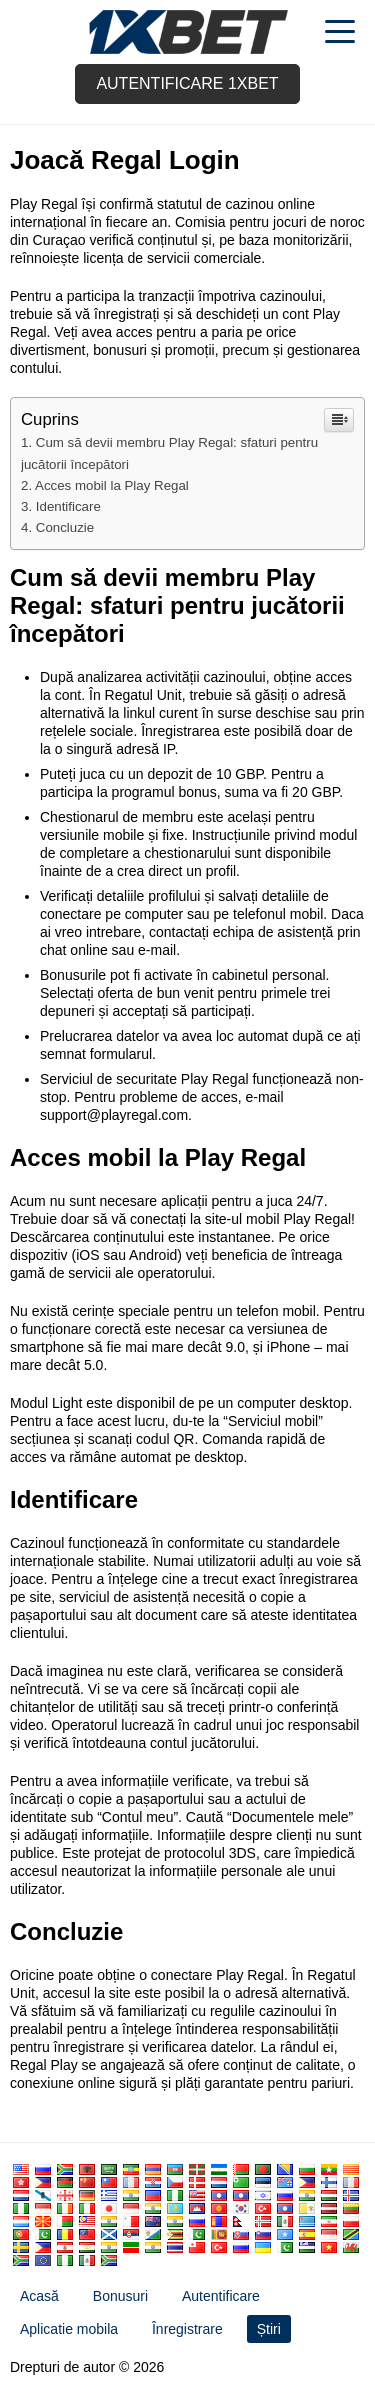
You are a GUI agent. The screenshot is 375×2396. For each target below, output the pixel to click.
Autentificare (221, 2296)
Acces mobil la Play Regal (112, 485)
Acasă (39, 2296)
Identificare (68, 506)
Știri (269, 2329)
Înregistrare (187, 2329)
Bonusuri (120, 2296)
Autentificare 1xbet (187, 83)
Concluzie (65, 527)
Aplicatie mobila (69, 2329)
